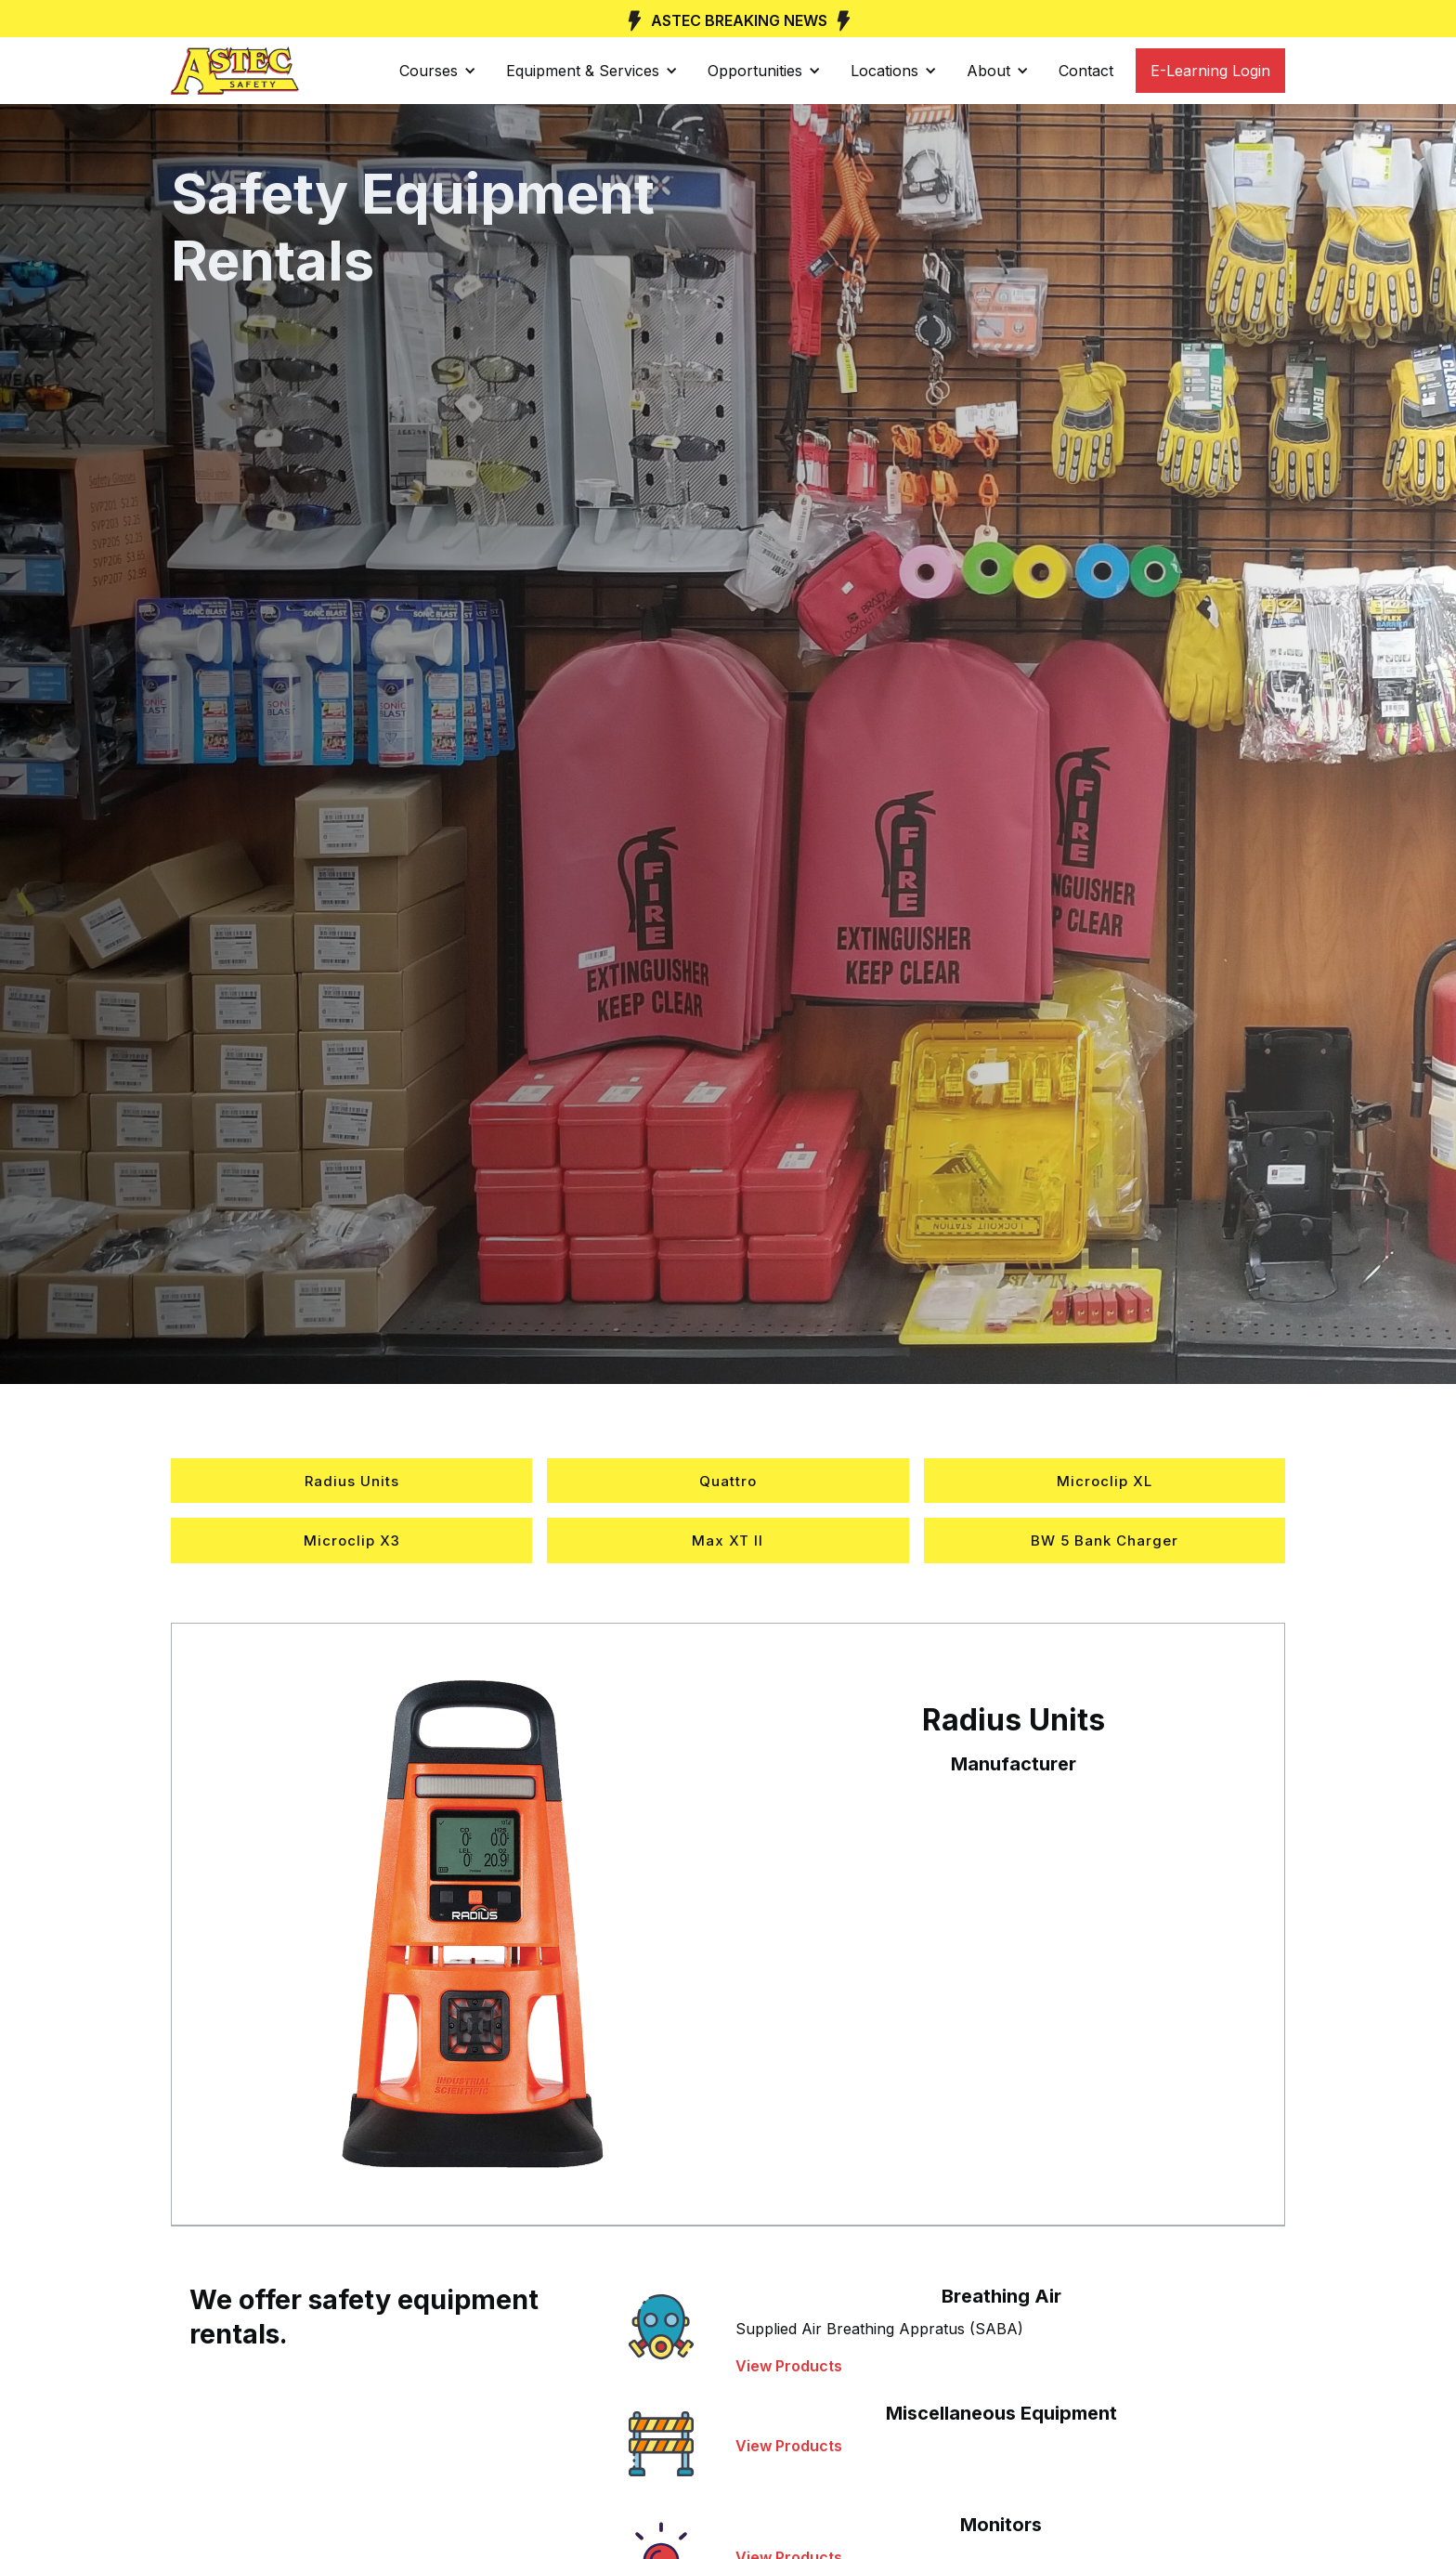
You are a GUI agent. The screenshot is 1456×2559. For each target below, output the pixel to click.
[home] (235, 70)
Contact (1086, 70)
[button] (437, 71)
